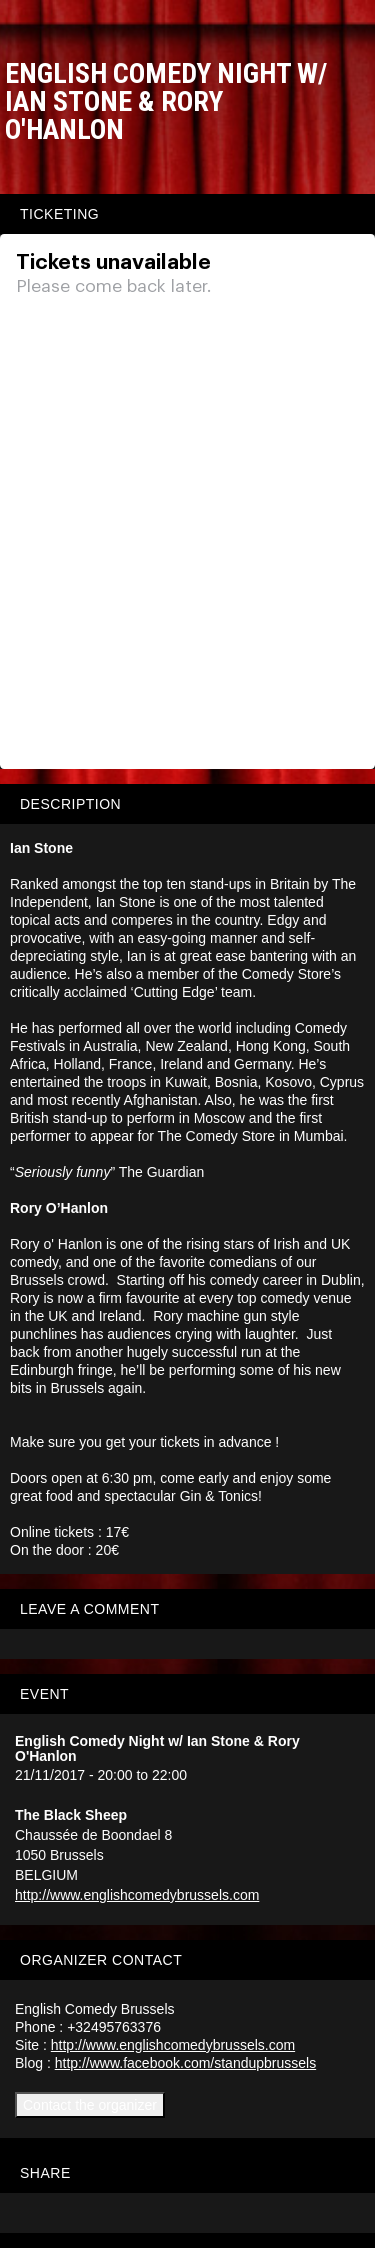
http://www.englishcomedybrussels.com (137, 1895)
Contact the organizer (90, 2105)
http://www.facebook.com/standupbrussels (185, 2063)
